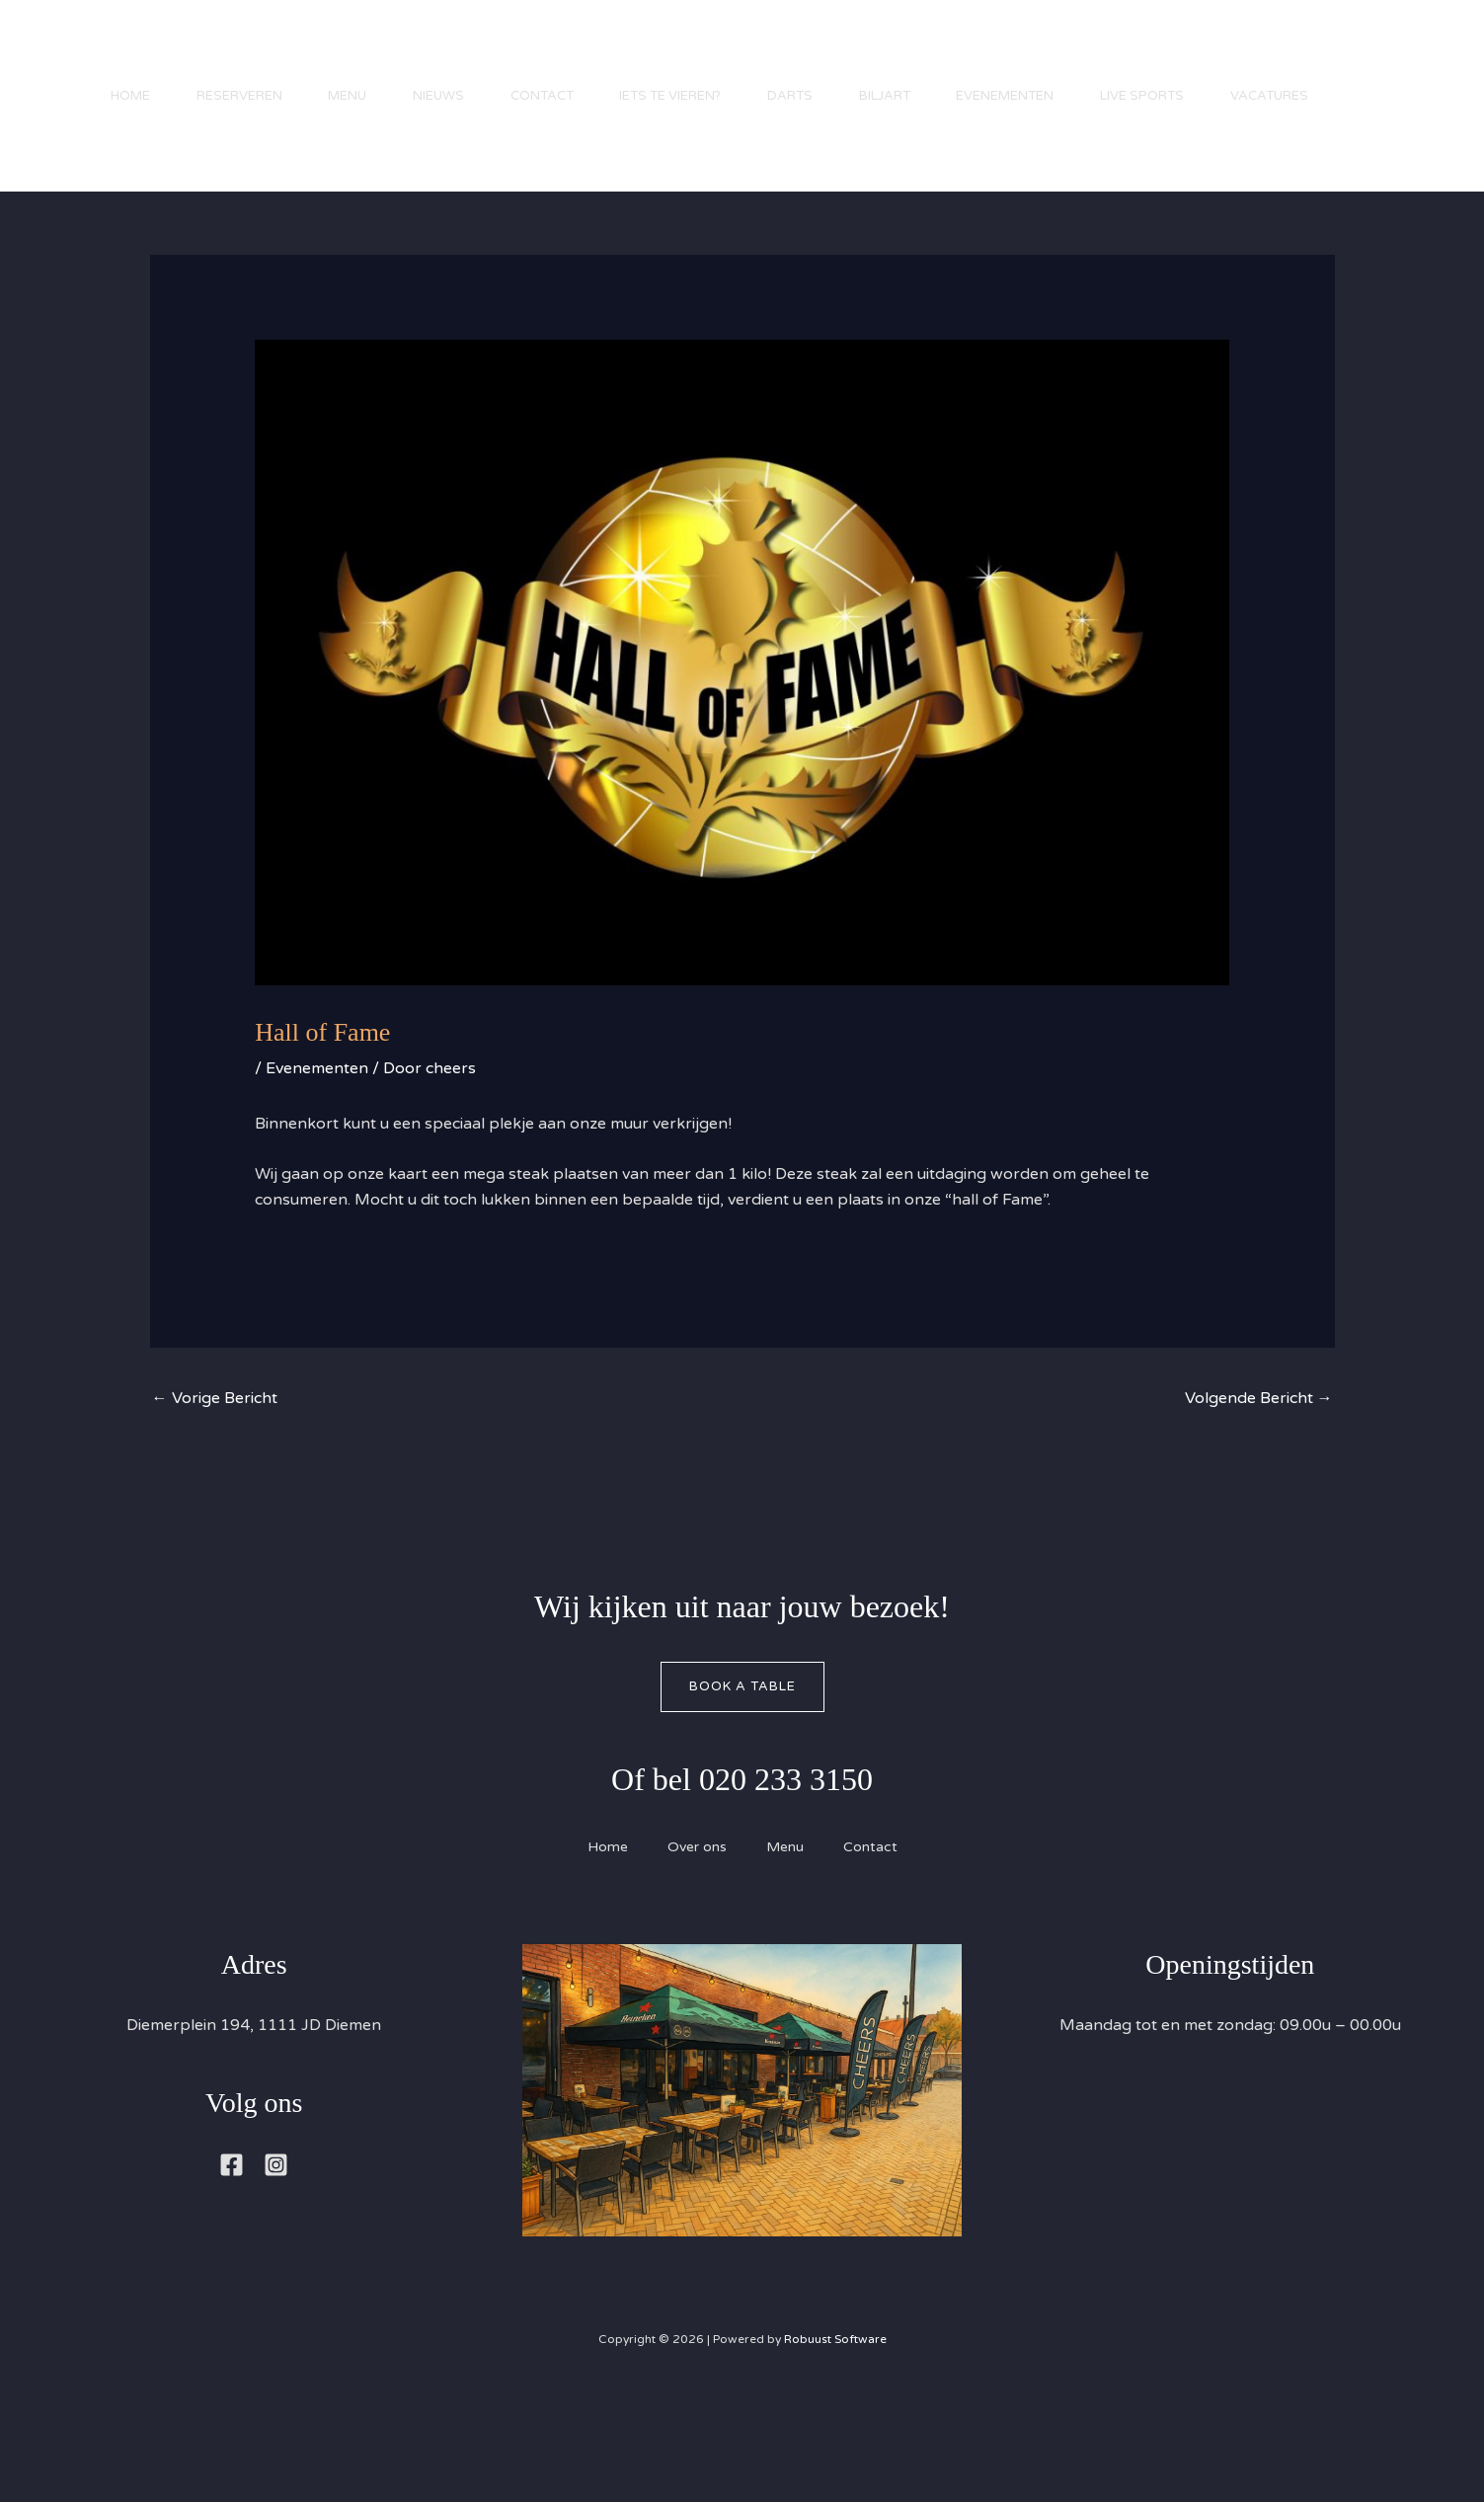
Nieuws (446, 54)
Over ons (697, 1872)
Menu (352, 54)
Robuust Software (835, 2365)
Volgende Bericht (1259, 1424)
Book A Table (742, 1711)
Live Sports (1169, 54)
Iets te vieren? (685, 54)
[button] (1405, 121)
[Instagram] (276, 2190)
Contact (553, 54)
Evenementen (1029, 54)
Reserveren (240, 54)
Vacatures (148, 163)
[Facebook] (231, 2190)
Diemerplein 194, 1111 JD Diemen (253, 2051)
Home (128, 54)
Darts (807, 54)
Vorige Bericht (214, 1424)
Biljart (905, 54)
